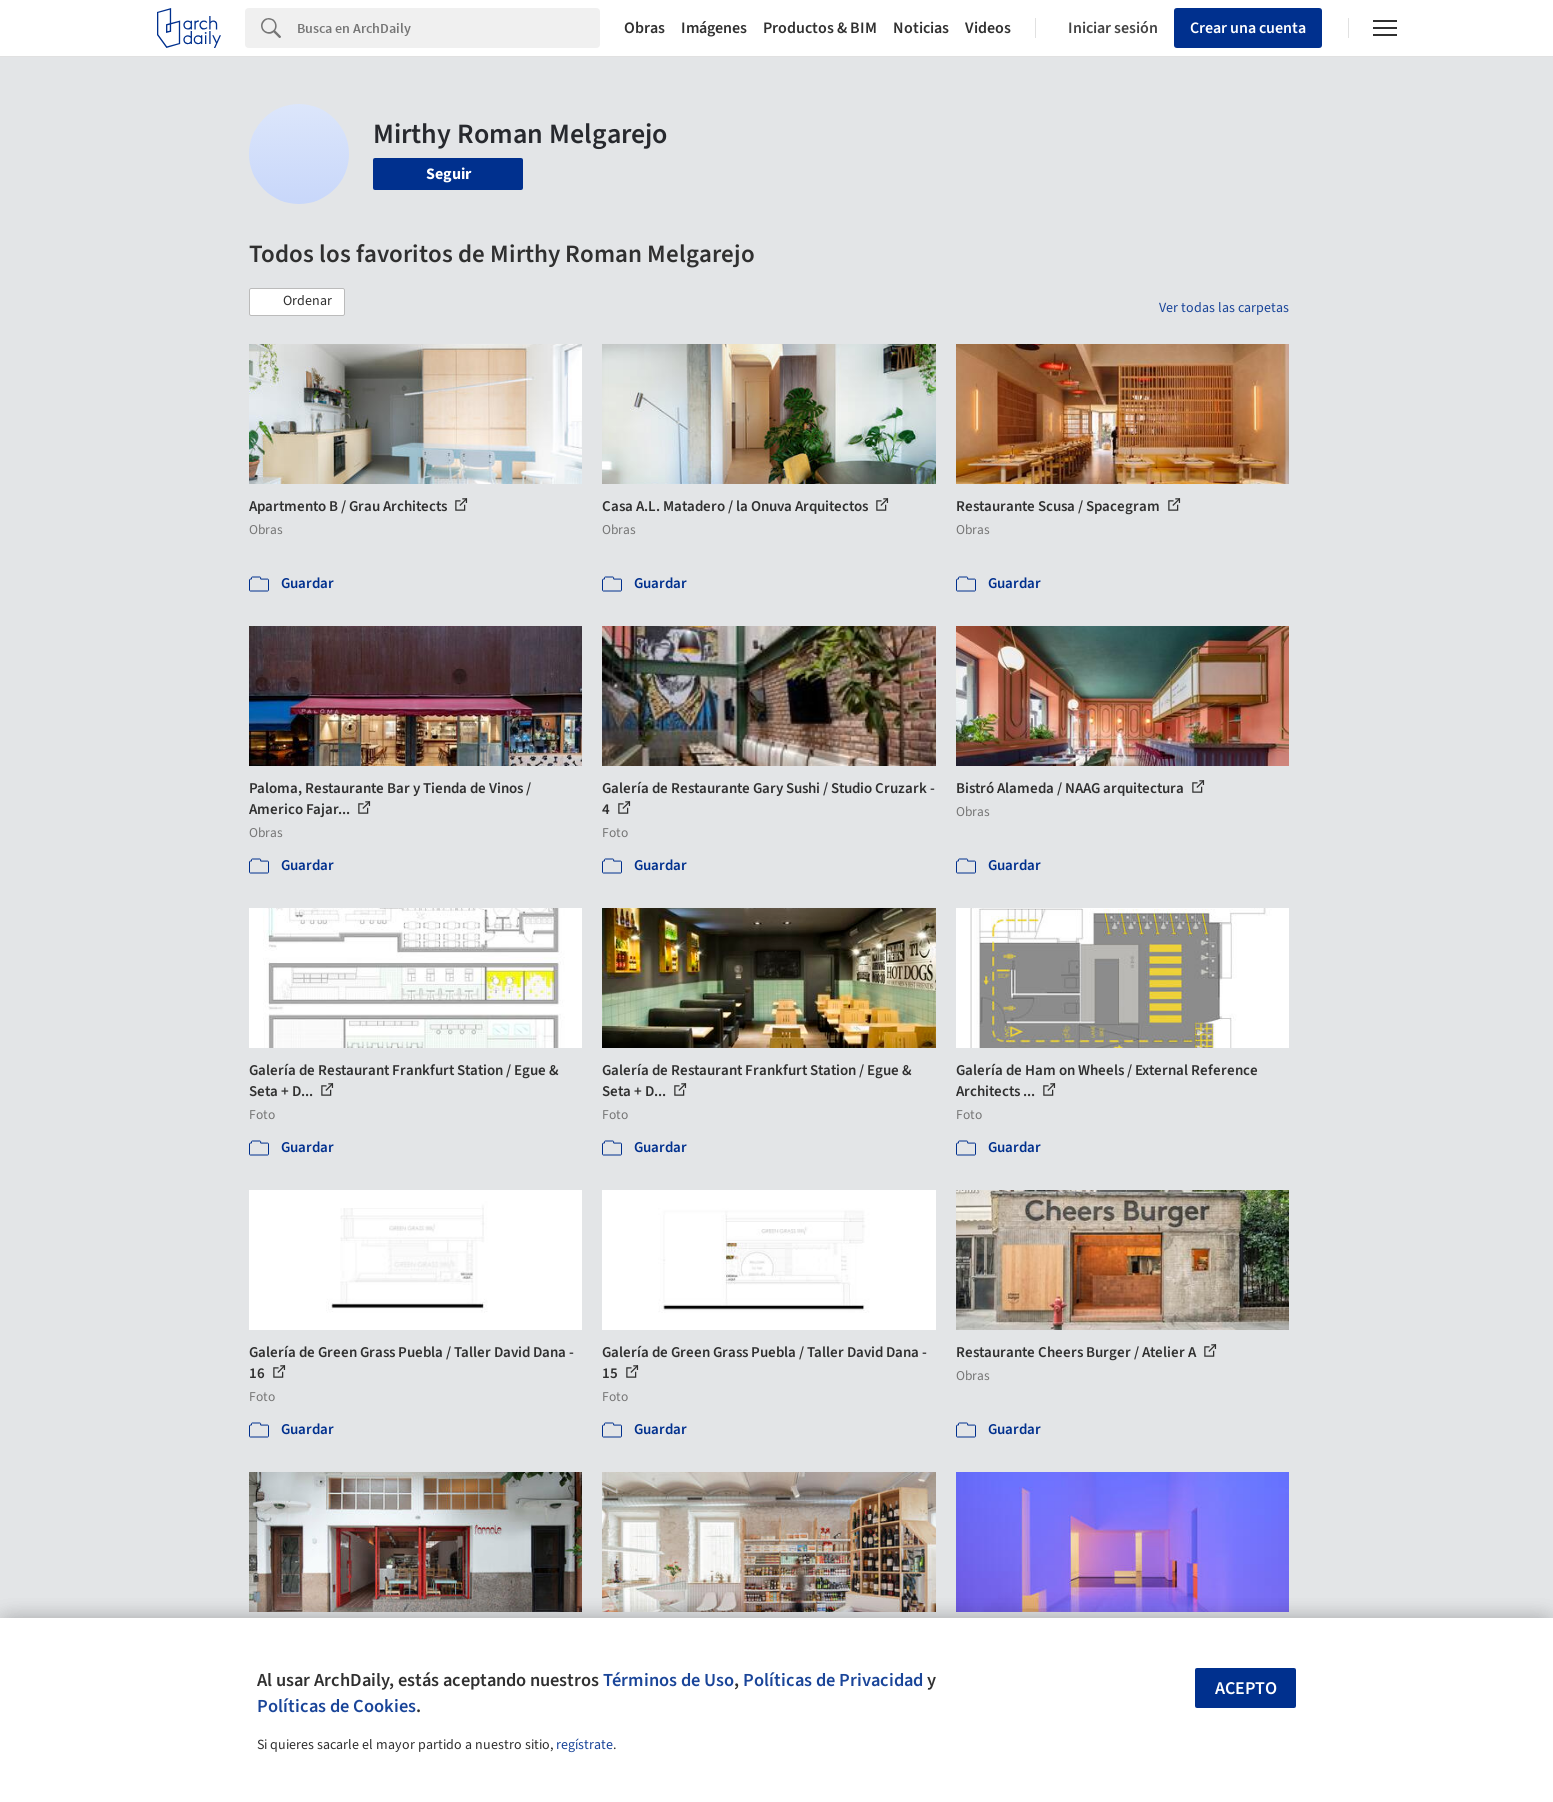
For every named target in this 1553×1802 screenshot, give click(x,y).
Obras (644, 28)
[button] (297, 302)
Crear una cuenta (1248, 28)
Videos (988, 28)
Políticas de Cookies (336, 1706)
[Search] (448, 28)
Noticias (921, 28)
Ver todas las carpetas (1224, 308)
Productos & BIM (820, 28)
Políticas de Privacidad (833, 1680)
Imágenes (714, 28)
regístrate (584, 1745)
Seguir (448, 174)
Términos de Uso (668, 1680)
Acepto (1246, 1688)
